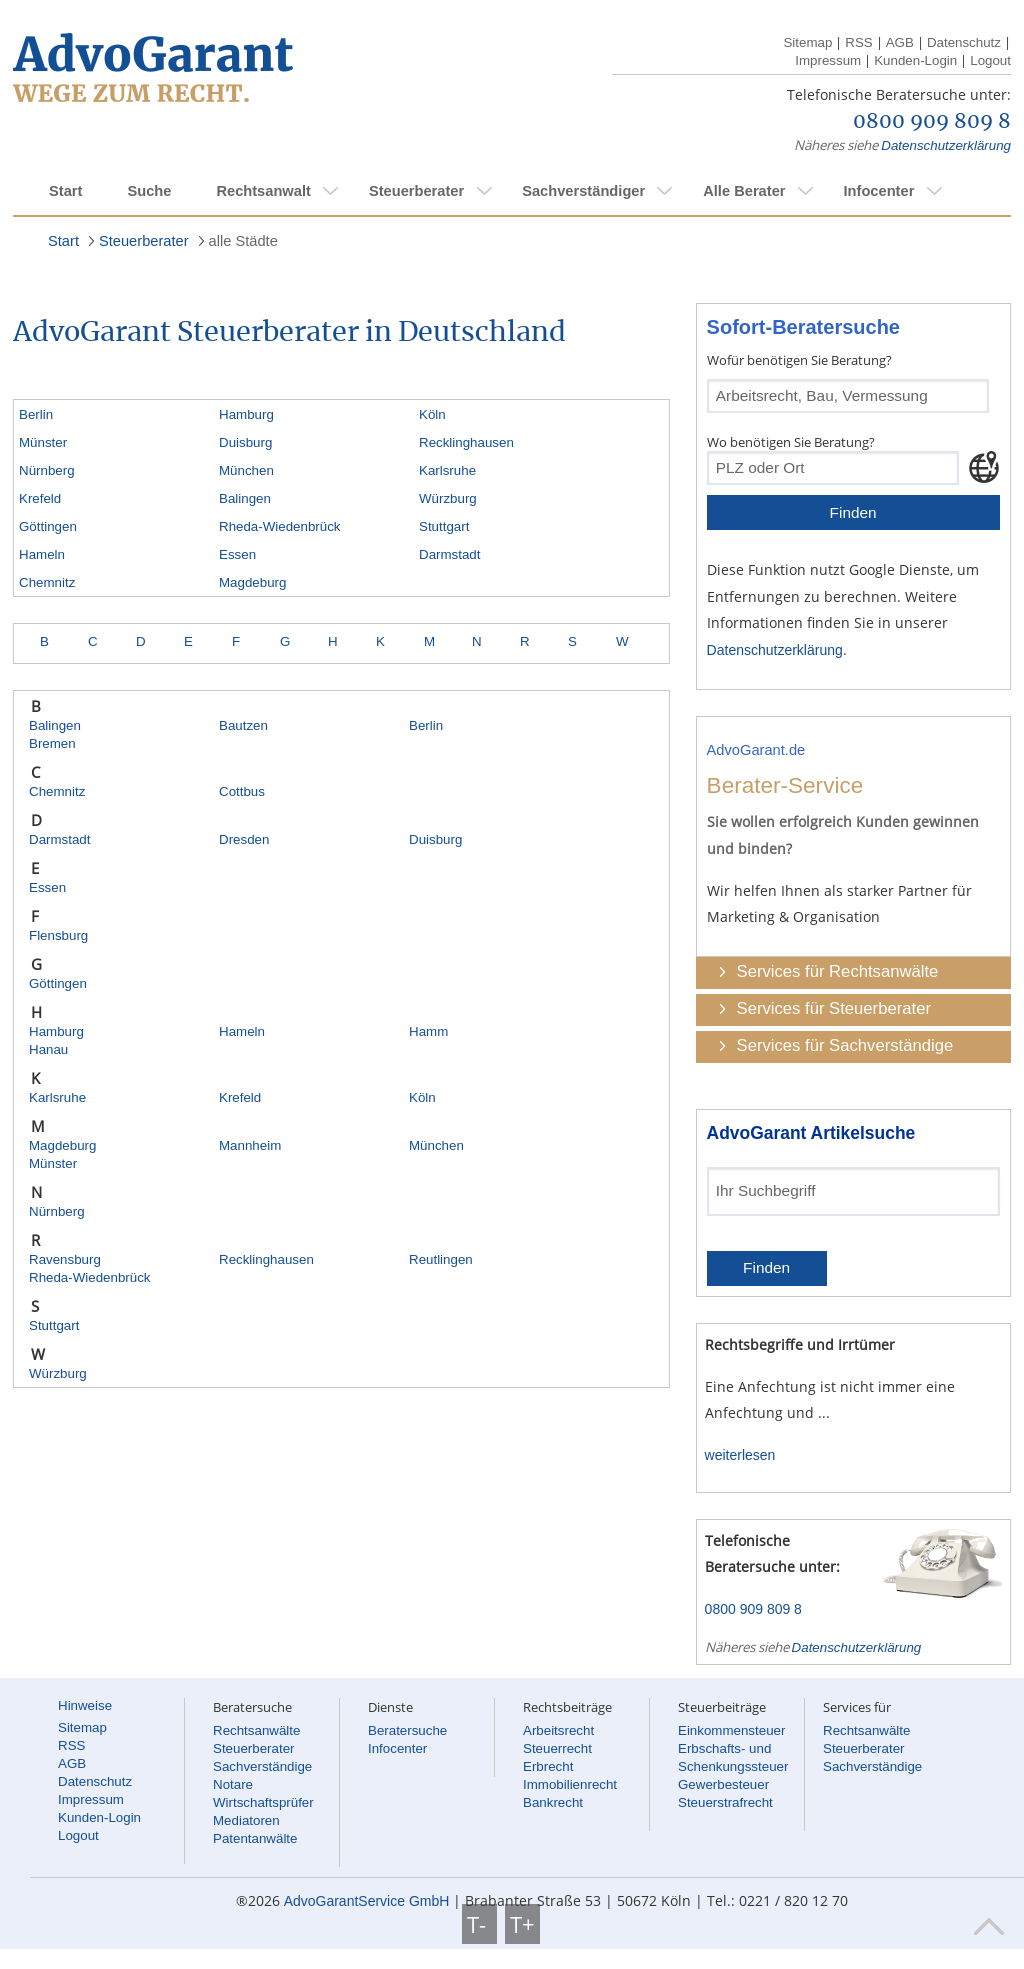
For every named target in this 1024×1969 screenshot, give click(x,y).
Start (65, 191)
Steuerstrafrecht (725, 1802)
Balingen (245, 498)
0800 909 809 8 (932, 122)
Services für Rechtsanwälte (838, 971)
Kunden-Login (915, 60)
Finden (853, 512)
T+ (522, 1924)
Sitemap (807, 42)
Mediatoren (246, 1820)
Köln (432, 414)
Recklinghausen (466, 442)
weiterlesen (740, 1455)
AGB (900, 42)
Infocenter (878, 191)
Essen (237, 554)
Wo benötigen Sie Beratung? (791, 442)
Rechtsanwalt (263, 191)
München (246, 470)
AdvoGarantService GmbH (367, 1901)
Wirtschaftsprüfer (263, 1802)
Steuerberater (416, 191)
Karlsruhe (447, 470)
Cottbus (242, 791)
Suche (149, 191)
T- (479, 1924)
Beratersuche (407, 1730)
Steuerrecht (557, 1748)
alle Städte (243, 241)
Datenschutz (964, 42)
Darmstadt (449, 554)
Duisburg (245, 442)
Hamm (428, 1031)
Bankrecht (553, 1802)
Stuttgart (444, 526)
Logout (990, 60)
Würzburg (448, 498)
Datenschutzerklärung (946, 145)
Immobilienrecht (570, 1784)
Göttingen (48, 526)
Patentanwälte (255, 1838)
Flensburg (58, 935)
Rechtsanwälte (256, 1730)
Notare (233, 1784)
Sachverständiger (583, 191)
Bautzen (243, 725)
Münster (43, 442)
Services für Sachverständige (845, 1045)
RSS (858, 42)
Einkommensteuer (731, 1730)
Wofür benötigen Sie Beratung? (799, 360)
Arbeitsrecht (558, 1730)
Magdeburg (252, 582)
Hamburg (246, 414)
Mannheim (250, 1145)
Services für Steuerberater (834, 1008)
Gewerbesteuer (723, 1784)
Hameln (42, 554)
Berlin (36, 414)
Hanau (48, 1049)
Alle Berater (744, 191)
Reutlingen (441, 1259)
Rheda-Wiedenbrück (280, 526)
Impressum (828, 60)
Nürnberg (47, 470)
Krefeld (40, 498)
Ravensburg (65, 1259)
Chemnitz (47, 582)
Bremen (52, 743)
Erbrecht (548, 1766)
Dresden (244, 839)
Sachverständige (262, 1766)
